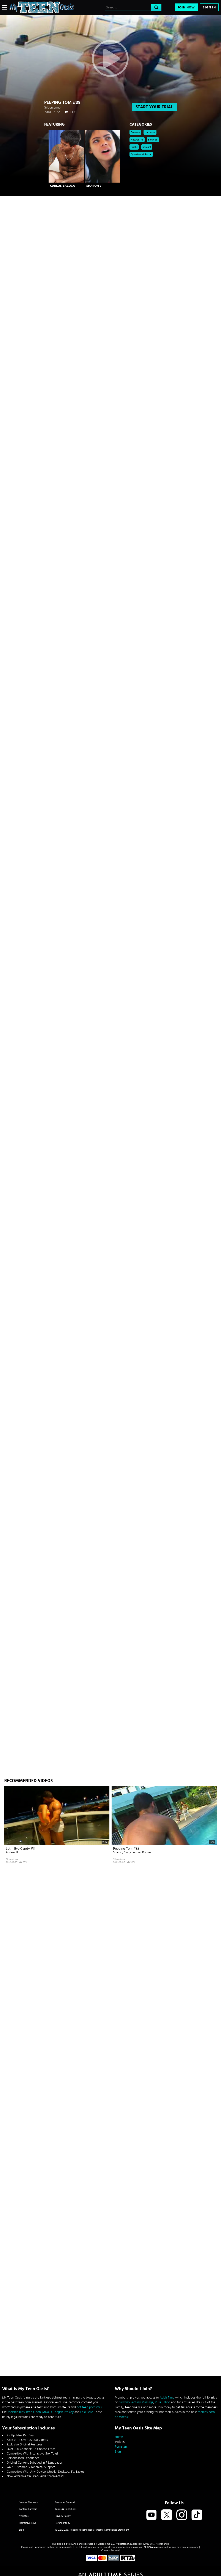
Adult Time (167, 2397)
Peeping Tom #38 (126, 1848)
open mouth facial (141, 154)
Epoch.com (40, 2547)
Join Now (186, 7)
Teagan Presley (63, 2412)
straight (146, 147)
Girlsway (124, 2402)
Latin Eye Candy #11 (20, 1848)
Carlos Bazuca (62, 185)
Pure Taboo (162, 2402)
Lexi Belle (86, 2412)
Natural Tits (137, 139)
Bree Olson (33, 2412)
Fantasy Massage (142, 2402)
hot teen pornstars (89, 2407)
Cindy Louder (132, 1852)
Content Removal (110, 2550)
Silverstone (12, 1859)
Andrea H (12, 1852)
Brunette (135, 132)
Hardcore (150, 132)
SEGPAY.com (151, 2547)
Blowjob (153, 139)
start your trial (154, 107)
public (134, 147)
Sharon (117, 1852)
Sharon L (93, 185)
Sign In (209, 7)
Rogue (146, 1852)
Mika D (47, 2412)
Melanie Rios (16, 2412)
